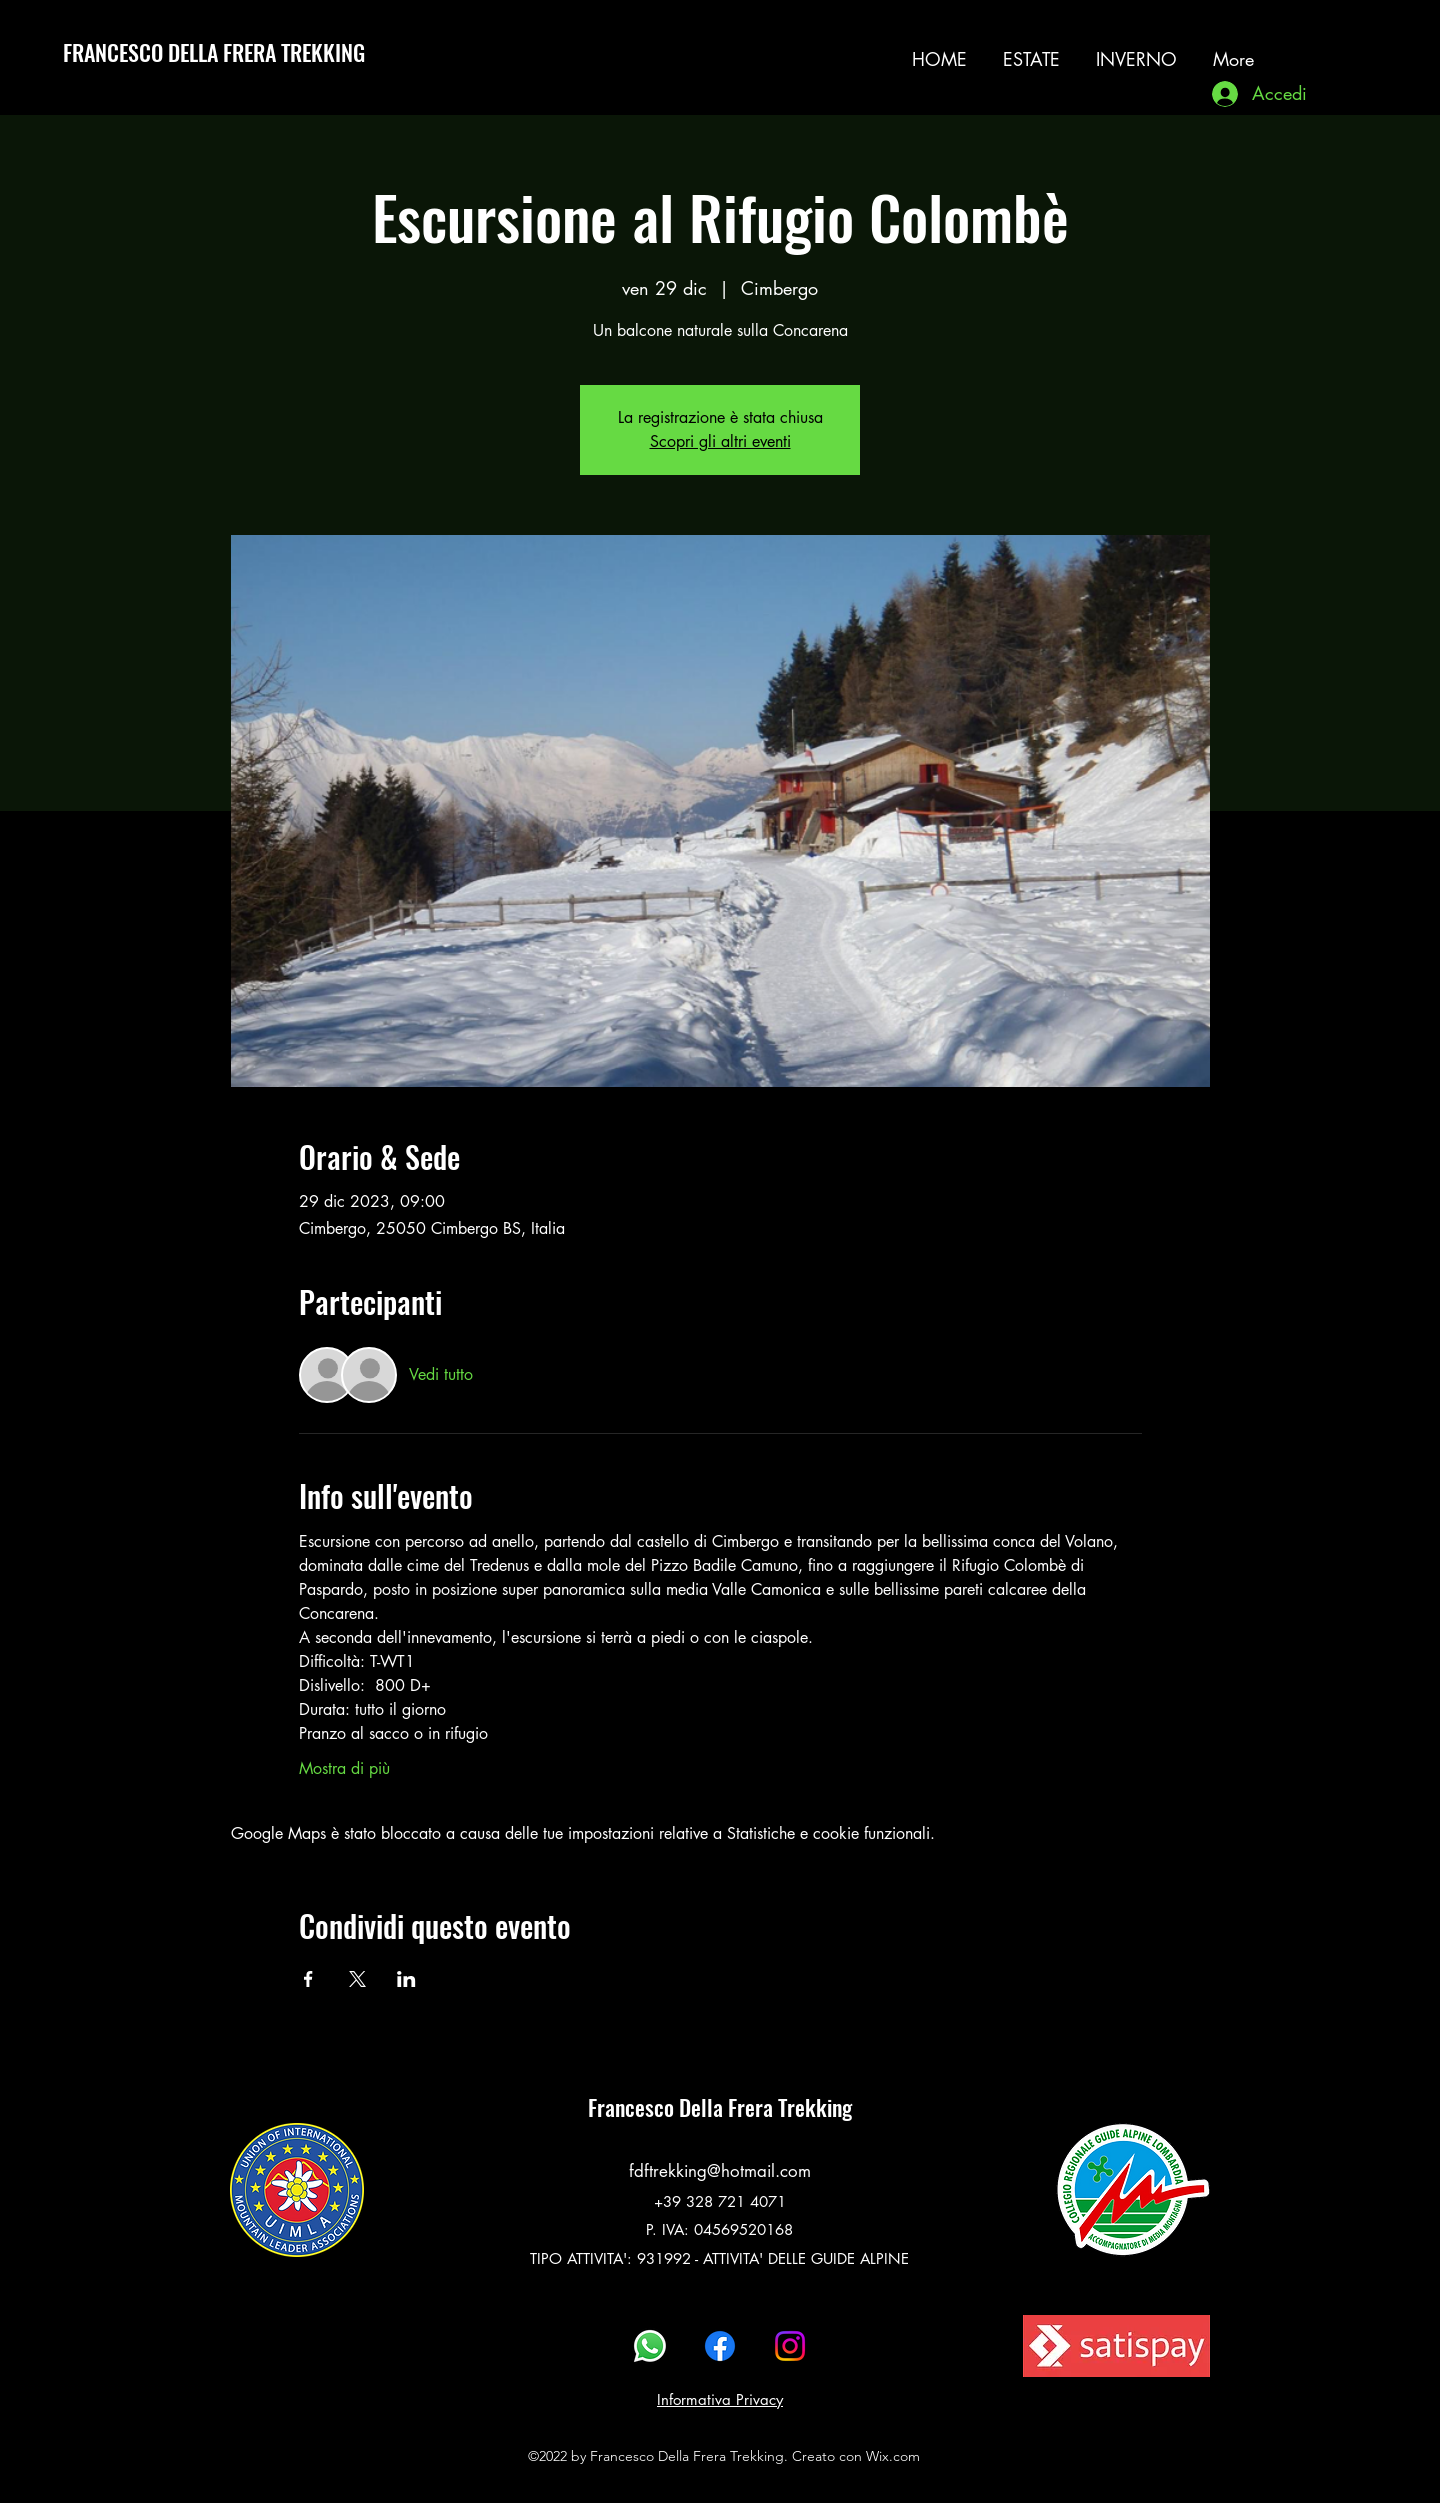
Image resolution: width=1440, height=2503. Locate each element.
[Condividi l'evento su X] (357, 1979)
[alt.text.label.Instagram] (1333, 49)
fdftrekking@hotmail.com (720, 2171)
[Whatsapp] (650, 2346)
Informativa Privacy (720, 2399)
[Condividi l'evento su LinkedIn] (406, 1979)
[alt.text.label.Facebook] (720, 2346)
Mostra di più (344, 1768)
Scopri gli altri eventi (720, 441)
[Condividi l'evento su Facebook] (308, 1979)
